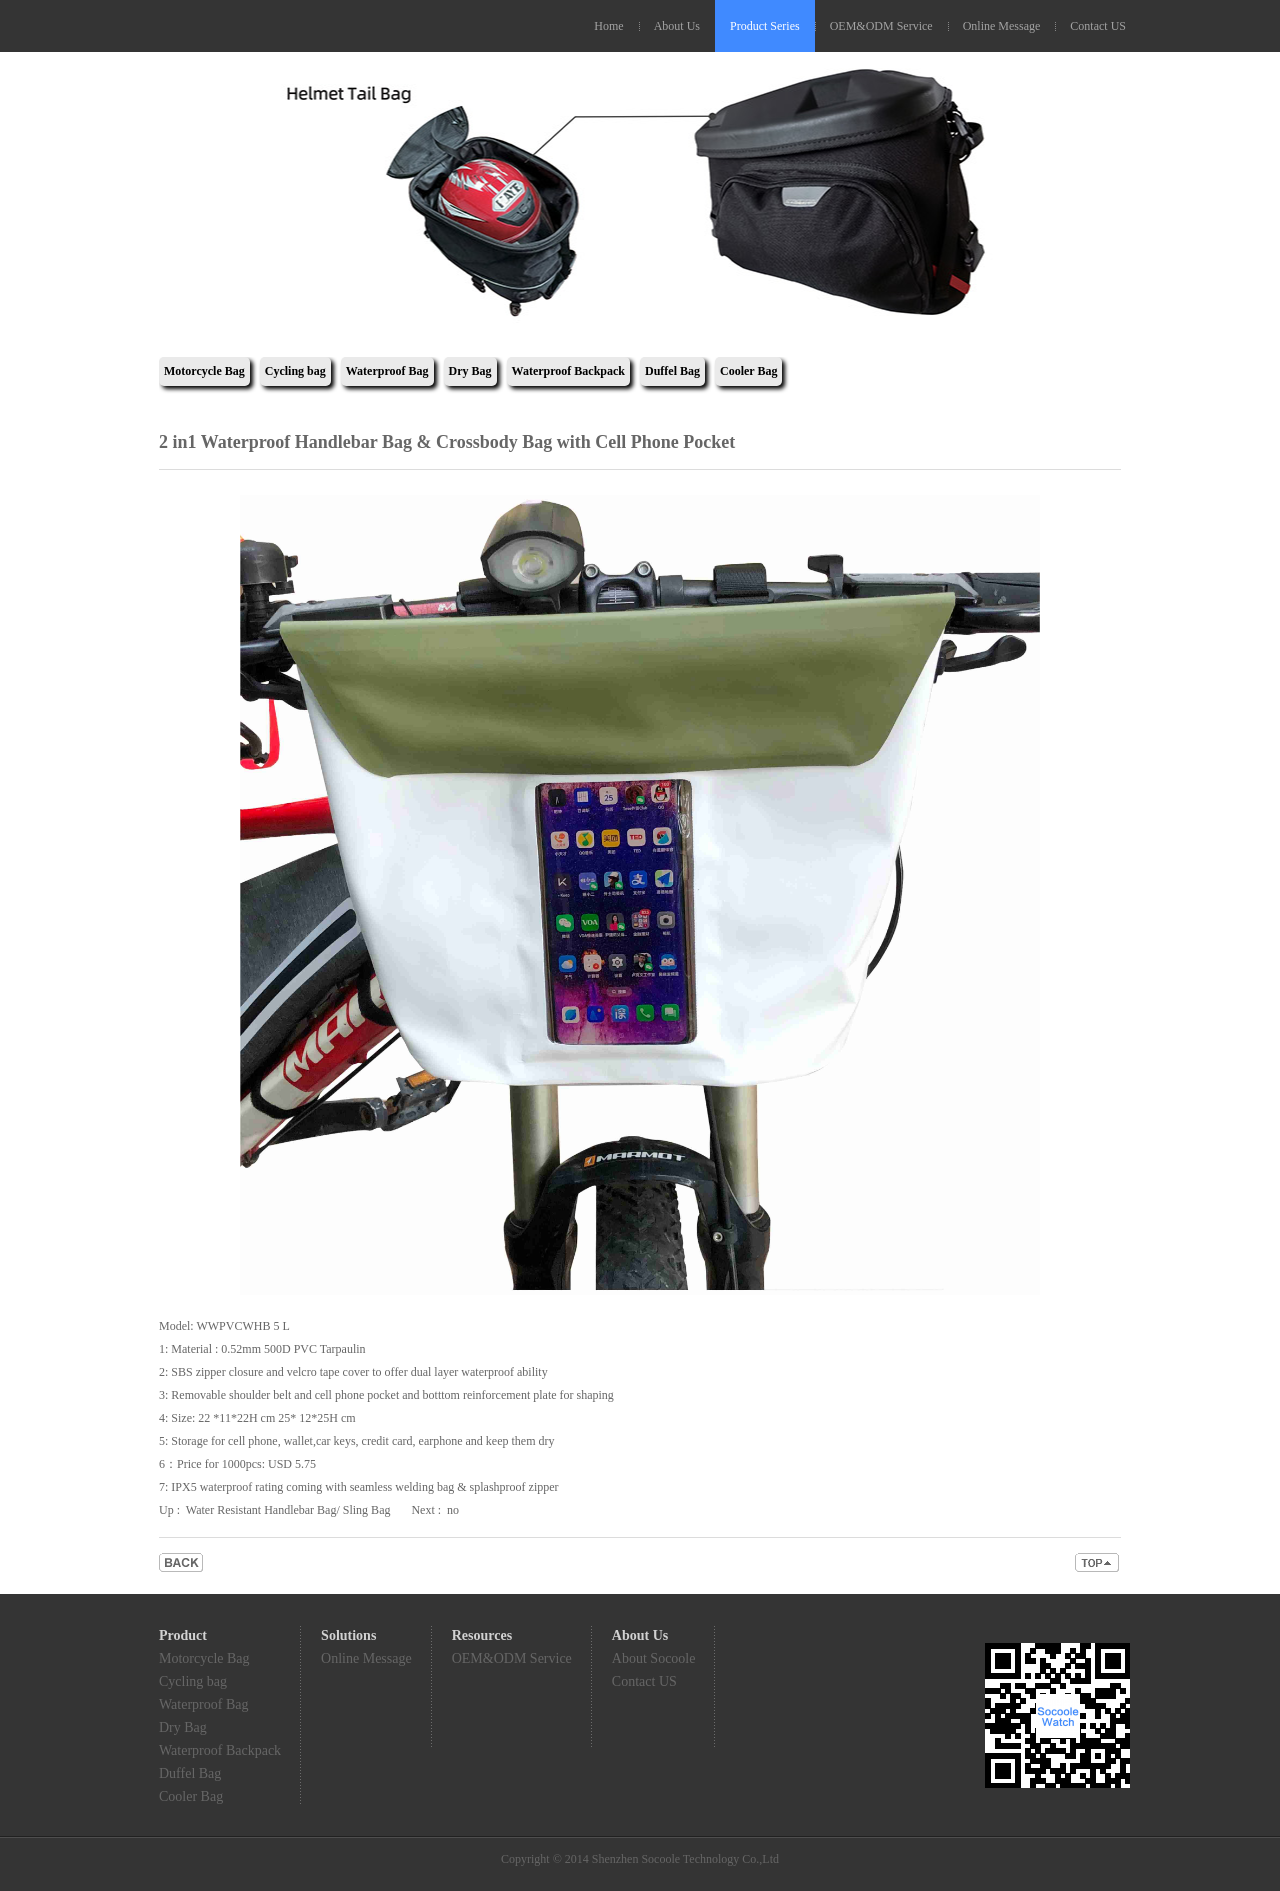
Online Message (1002, 26)
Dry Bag (470, 371)
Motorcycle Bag (204, 371)
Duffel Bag (672, 371)
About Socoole (654, 1658)
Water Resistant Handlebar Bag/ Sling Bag (288, 1510)
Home (608, 26)
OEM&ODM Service (881, 26)
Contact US (1098, 26)
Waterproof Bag (387, 371)
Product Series (765, 26)
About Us (677, 26)
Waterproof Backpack (568, 371)
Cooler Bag (748, 371)
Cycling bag (295, 371)
